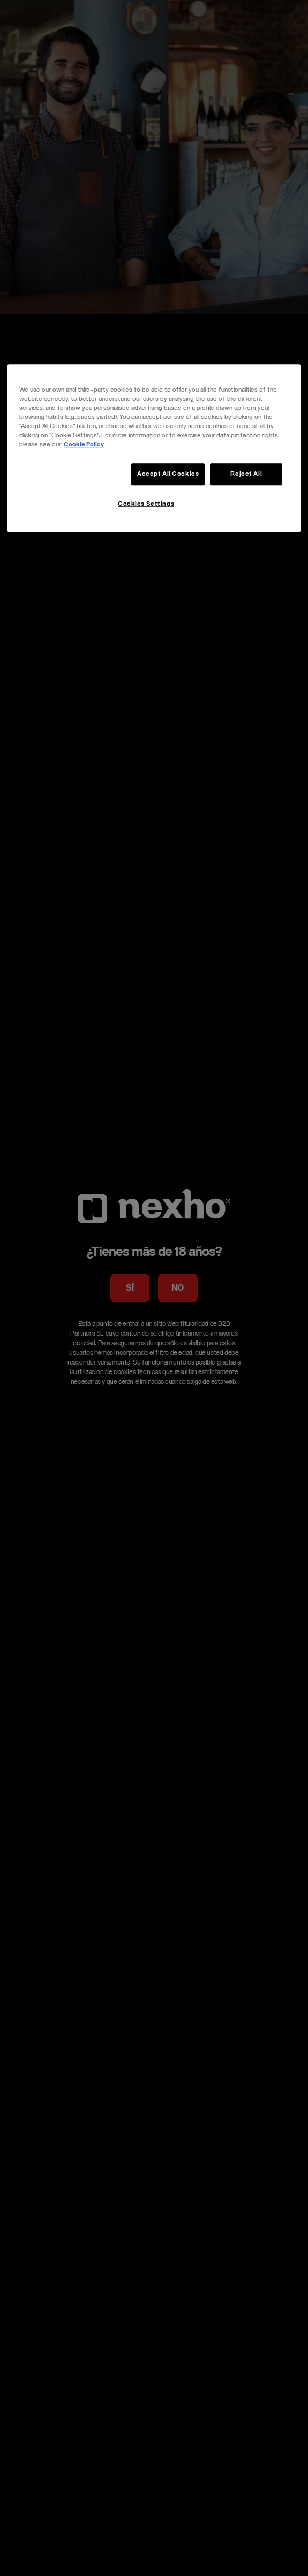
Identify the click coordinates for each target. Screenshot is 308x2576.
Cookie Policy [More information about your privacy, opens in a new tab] (84, 445)
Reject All (246, 474)
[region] (153, 448)
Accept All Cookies (168, 474)
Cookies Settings (146, 505)
